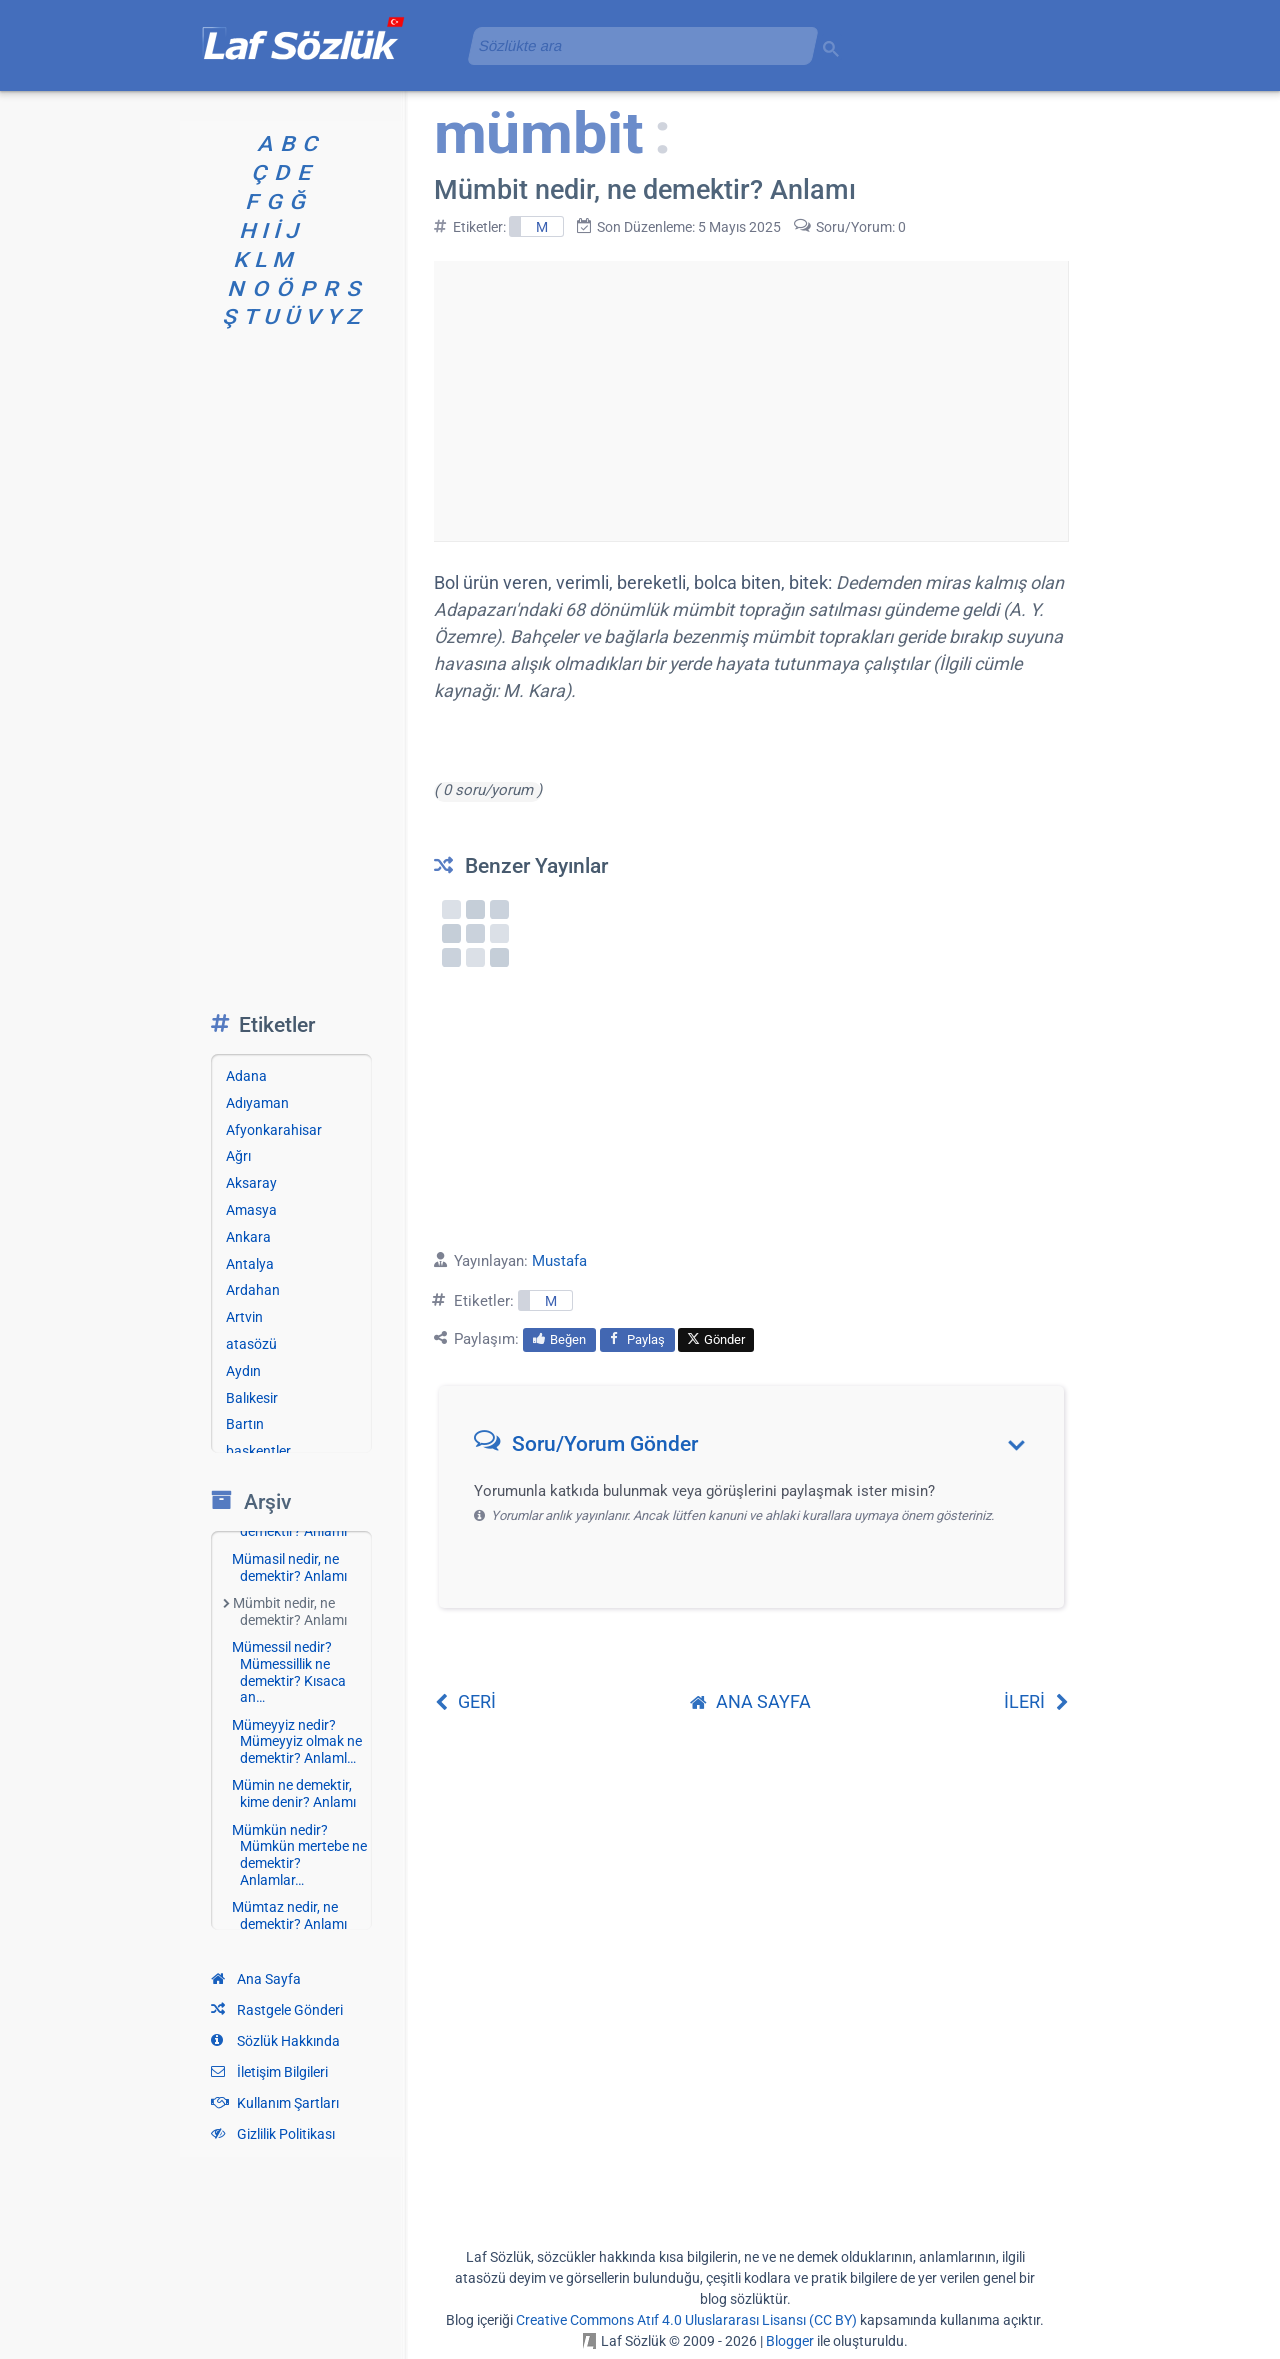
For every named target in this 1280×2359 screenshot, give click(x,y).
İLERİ (1036, 1701)
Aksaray (251, 1183)
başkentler (258, 1451)
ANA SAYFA (750, 1701)
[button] (758, 1448)
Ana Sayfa (256, 1979)
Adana (246, 1076)
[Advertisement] (751, 401)
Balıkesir (252, 1398)
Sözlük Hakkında (275, 2041)
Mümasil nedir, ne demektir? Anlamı (289, 1567)
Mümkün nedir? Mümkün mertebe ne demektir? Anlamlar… (299, 1855)
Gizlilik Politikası (273, 2134)
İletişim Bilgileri (269, 2072)
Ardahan (253, 1290)
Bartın (245, 1424)
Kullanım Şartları (275, 2103)
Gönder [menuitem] (716, 1339)
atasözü (251, 1344)
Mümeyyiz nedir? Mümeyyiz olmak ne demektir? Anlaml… (297, 1742)
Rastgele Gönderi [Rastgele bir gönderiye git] (277, 2010)
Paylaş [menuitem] (637, 1339)
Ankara (248, 1237)
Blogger (790, 2341)
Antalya (250, 1264)
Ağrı (238, 1156)
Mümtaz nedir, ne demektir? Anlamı (289, 1915)
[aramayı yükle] (635, 45)
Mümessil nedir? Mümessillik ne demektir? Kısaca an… (289, 1672)
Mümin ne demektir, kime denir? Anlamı (294, 1793)
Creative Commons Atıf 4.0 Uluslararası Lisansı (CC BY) (686, 2320)
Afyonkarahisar (274, 1130)
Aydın (243, 1371)
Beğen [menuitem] (559, 1339)
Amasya (251, 1210)
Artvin (244, 1317)
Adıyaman (257, 1103)
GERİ (465, 1701)
